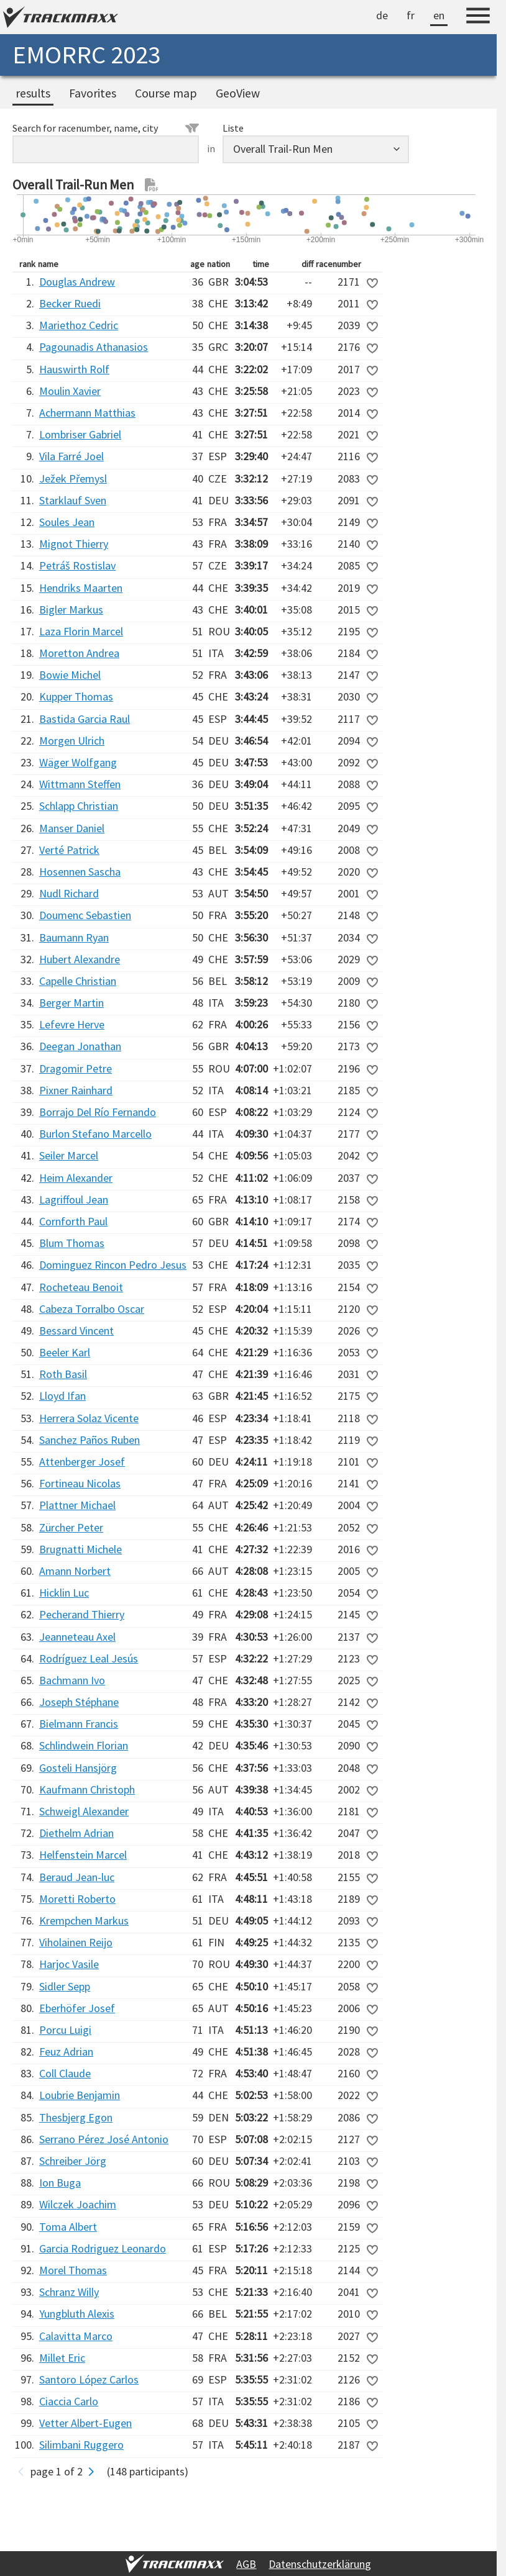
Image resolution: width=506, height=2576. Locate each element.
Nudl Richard (69, 893)
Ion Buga (60, 2182)
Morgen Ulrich (71, 740)
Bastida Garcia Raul (84, 719)
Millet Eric (62, 2358)
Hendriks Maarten (80, 588)
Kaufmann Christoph (87, 1789)
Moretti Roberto (77, 1899)
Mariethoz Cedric (78, 325)
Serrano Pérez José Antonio (103, 2139)
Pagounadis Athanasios (93, 347)
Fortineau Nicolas (80, 1483)
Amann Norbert (75, 1571)
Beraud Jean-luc (76, 1877)
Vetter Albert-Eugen (85, 2423)
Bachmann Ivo (72, 1680)
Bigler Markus (71, 609)
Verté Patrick (69, 850)
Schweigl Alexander (84, 1811)
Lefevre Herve (71, 1024)
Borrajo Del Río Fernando (97, 1112)
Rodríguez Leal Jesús (88, 1658)
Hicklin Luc (64, 1592)
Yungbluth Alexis (76, 2313)
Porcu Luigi (65, 2030)
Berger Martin (71, 1002)
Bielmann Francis (78, 1724)
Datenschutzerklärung (320, 2564)
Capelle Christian (77, 981)
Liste (233, 128)
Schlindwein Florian (83, 1745)
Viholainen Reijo (76, 1942)
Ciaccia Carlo (68, 2401)
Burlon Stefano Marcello (95, 1134)
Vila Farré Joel (71, 456)
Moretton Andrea (79, 653)
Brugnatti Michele (80, 1549)
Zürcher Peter (71, 1527)
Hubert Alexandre (79, 959)
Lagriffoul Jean (73, 1199)
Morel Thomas (73, 2270)
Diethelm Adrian (76, 1833)
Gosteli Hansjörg (78, 1768)
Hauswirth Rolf (74, 369)
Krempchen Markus (84, 1920)
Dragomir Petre (75, 1068)
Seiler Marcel (68, 1155)
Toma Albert (68, 2227)
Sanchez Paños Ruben (89, 1440)
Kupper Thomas (76, 696)
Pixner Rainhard (76, 1090)
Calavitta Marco (76, 2336)
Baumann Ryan (74, 937)
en (438, 15)
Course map (166, 93)
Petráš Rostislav (77, 565)
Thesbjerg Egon (76, 2117)
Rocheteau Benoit (81, 1287)
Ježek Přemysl (73, 478)
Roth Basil (63, 1374)
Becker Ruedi (70, 303)
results (33, 93)
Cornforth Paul (73, 1221)
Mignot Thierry (73, 544)
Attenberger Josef (82, 1461)
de (382, 15)
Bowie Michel (70, 675)
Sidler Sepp (64, 1986)
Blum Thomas (71, 1243)
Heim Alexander (76, 1178)
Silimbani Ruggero (81, 2445)
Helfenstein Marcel (83, 1855)
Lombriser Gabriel (80, 434)
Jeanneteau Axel (77, 1637)
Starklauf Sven (72, 500)
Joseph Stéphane (79, 1702)
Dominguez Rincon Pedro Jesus (112, 1265)
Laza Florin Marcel (81, 631)
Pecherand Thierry (81, 1614)
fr (411, 15)
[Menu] (478, 17)
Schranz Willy (69, 2292)
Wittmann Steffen (80, 784)
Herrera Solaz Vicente (89, 1418)
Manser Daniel (71, 828)
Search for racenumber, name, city (105, 128)
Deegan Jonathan (80, 1046)
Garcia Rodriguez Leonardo (102, 2248)
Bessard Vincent (76, 1330)
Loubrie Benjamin (79, 2095)
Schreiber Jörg (72, 2161)
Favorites (92, 93)
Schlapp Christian (78, 806)
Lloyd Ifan (62, 1396)
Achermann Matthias (87, 413)
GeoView (238, 93)
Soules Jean (66, 522)
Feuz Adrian (66, 2051)
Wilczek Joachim (77, 2204)
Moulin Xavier (70, 391)
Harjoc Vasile (69, 1964)
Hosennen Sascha (80, 871)
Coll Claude (65, 2073)
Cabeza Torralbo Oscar (91, 1309)
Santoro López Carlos (89, 2379)
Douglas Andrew (77, 281)
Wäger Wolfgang (78, 762)
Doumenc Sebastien (85, 915)
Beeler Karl (64, 1352)
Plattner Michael (77, 1505)
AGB (246, 2564)
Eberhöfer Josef (77, 2008)
